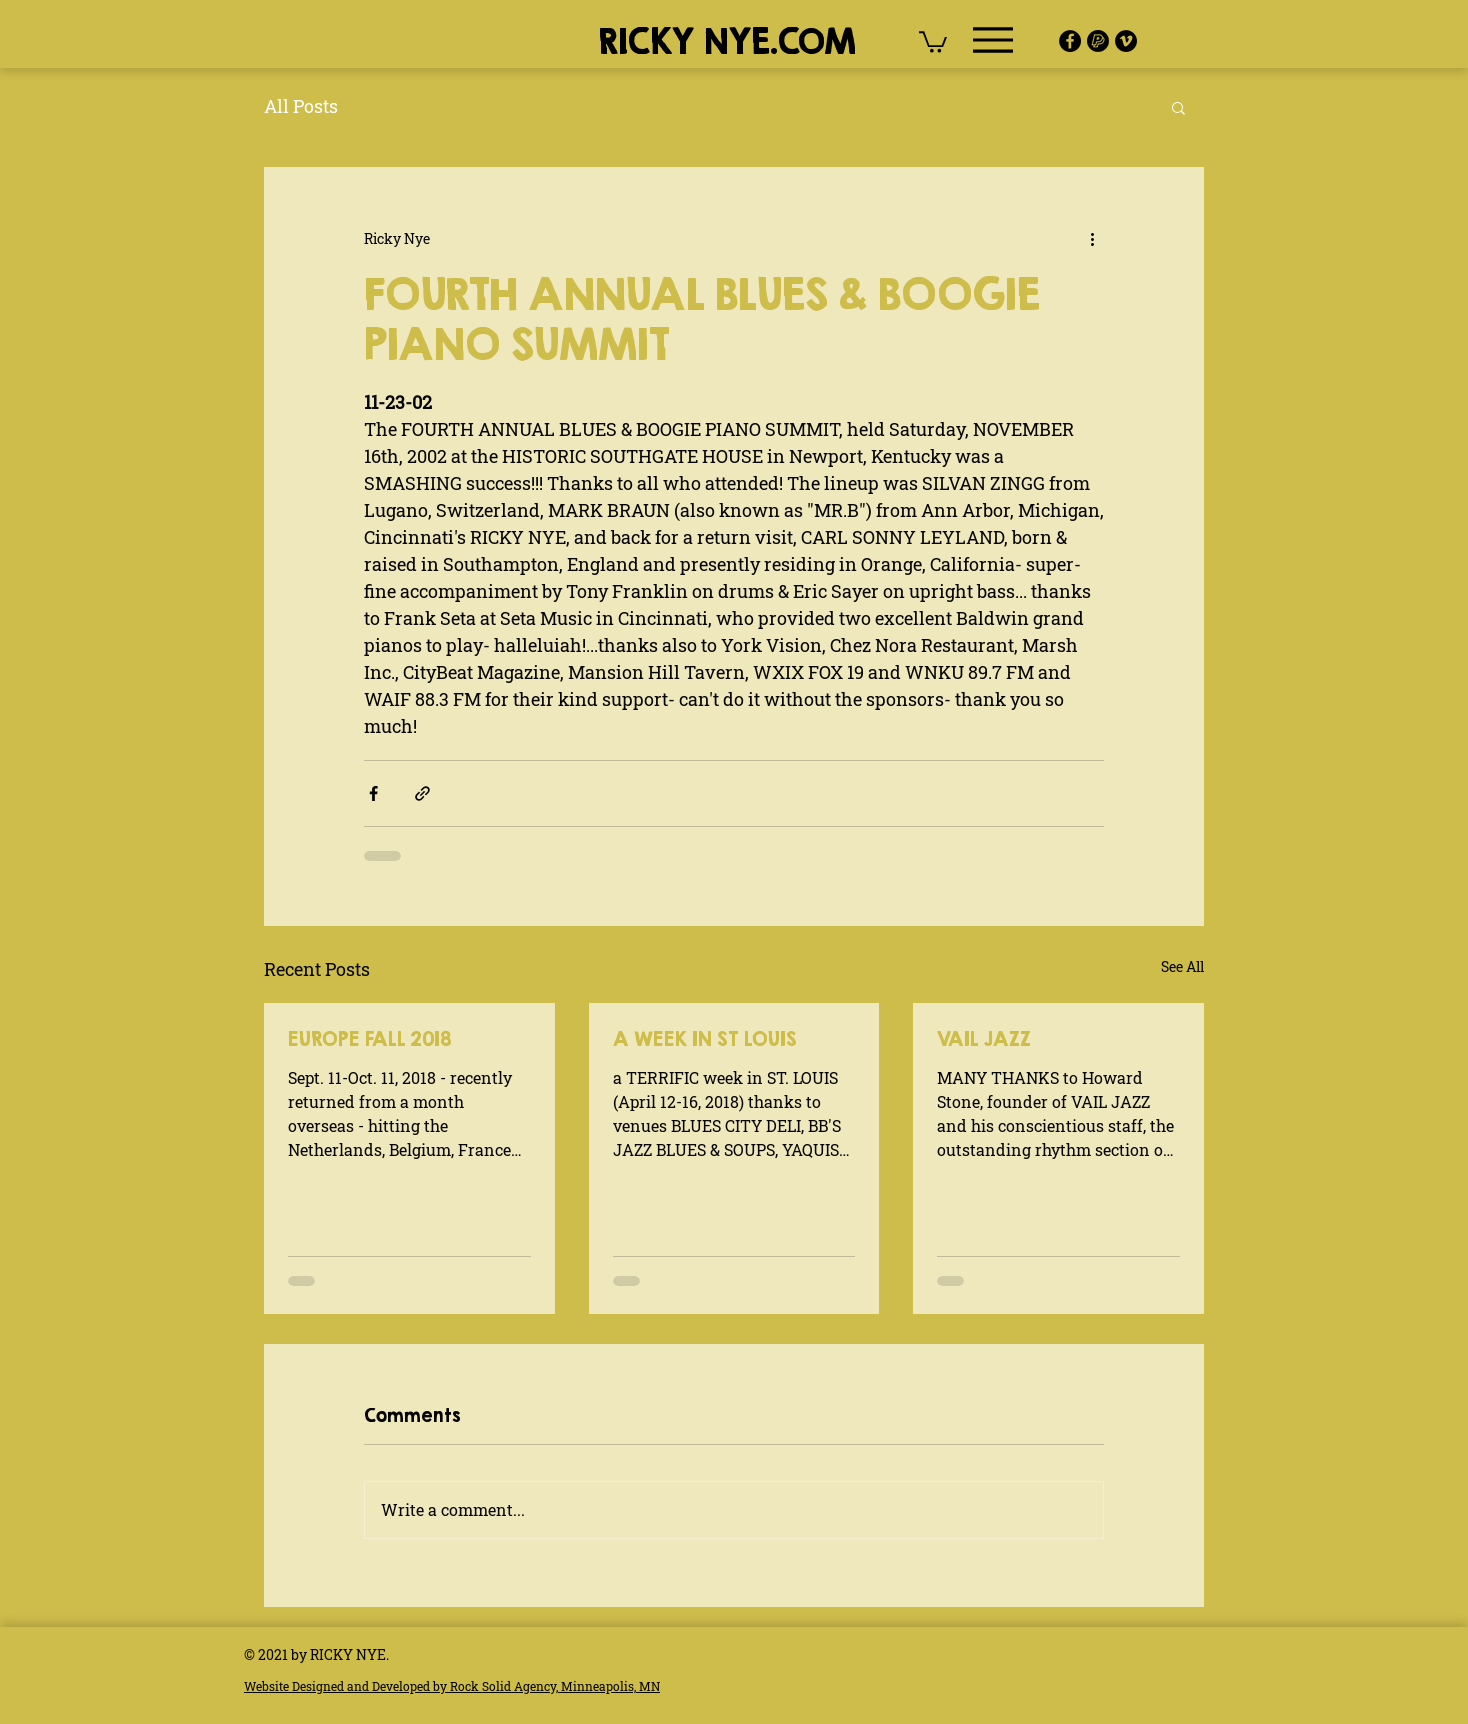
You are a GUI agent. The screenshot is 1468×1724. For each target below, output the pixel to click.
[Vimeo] (1126, 41)
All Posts (301, 106)
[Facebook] (1070, 41)
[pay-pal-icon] (1098, 41)
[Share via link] (422, 793)
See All (1182, 966)
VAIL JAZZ (984, 1038)
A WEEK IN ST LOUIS (705, 1038)
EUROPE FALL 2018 (369, 1038)
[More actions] (1092, 239)
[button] (933, 41)
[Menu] (992, 40)
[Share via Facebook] (373, 793)
